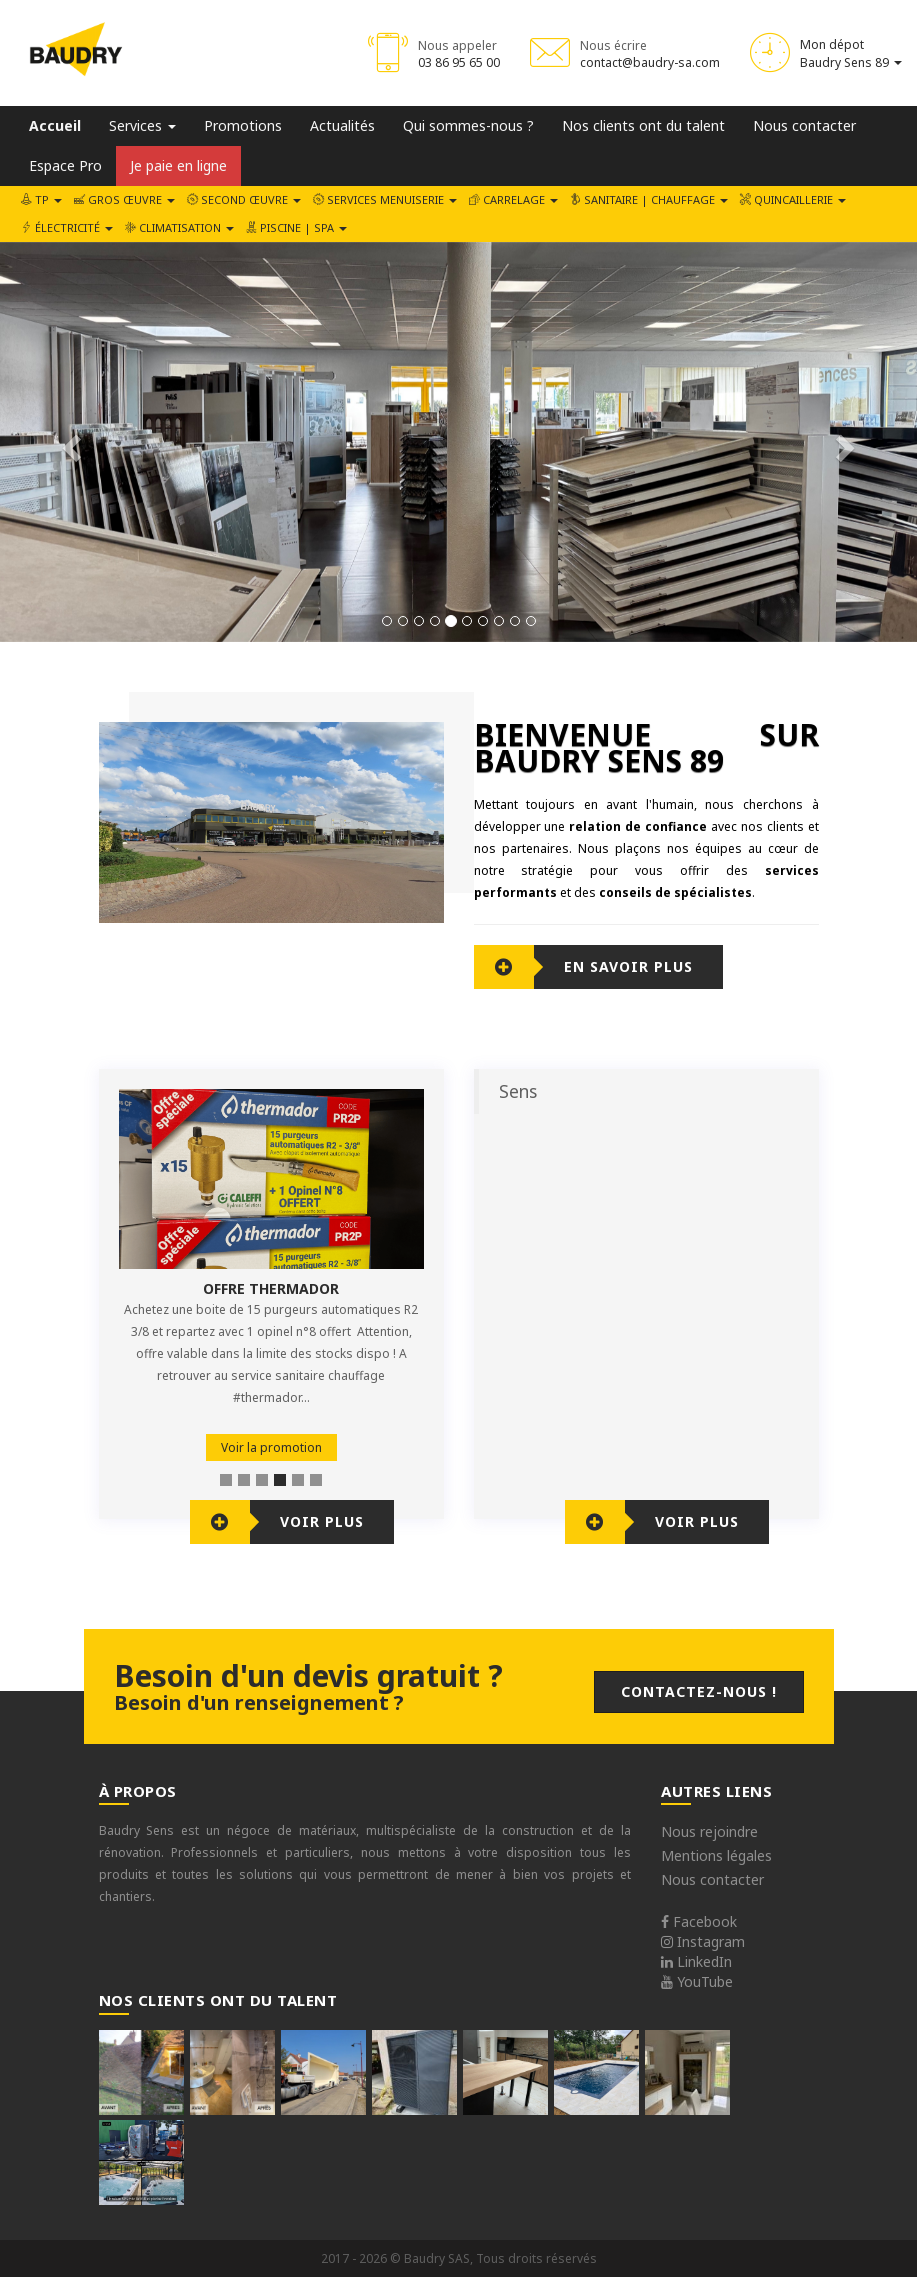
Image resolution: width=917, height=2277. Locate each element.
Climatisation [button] (179, 227)
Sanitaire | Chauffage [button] (649, 199)
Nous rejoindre (709, 1831)
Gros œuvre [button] (124, 199)
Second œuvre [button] (244, 199)
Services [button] (142, 125)
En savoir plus (628, 966)
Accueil (55, 125)
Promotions (243, 125)
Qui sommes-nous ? (468, 125)
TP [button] (41, 199)
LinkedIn (696, 1961)
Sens (518, 1091)
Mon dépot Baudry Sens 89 (851, 53)
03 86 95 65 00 (459, 62)
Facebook (699, 1921)
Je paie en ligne (178, 165)
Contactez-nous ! (699, 1691)
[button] (69, 442)
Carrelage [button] (513, 199)
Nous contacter (804, 125)
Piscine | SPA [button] (296, 227)
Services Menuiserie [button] (385, 199)
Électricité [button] (67, 227)
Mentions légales (716, 1855)
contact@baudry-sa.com (650, 62)
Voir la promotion (271, 1447)
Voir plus (322, 1521)
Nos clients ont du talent (643, 125)
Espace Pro (65, 165)
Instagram (703, 1941)
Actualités (342, 125)
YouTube (697, 1981)
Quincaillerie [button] (793, 199)
